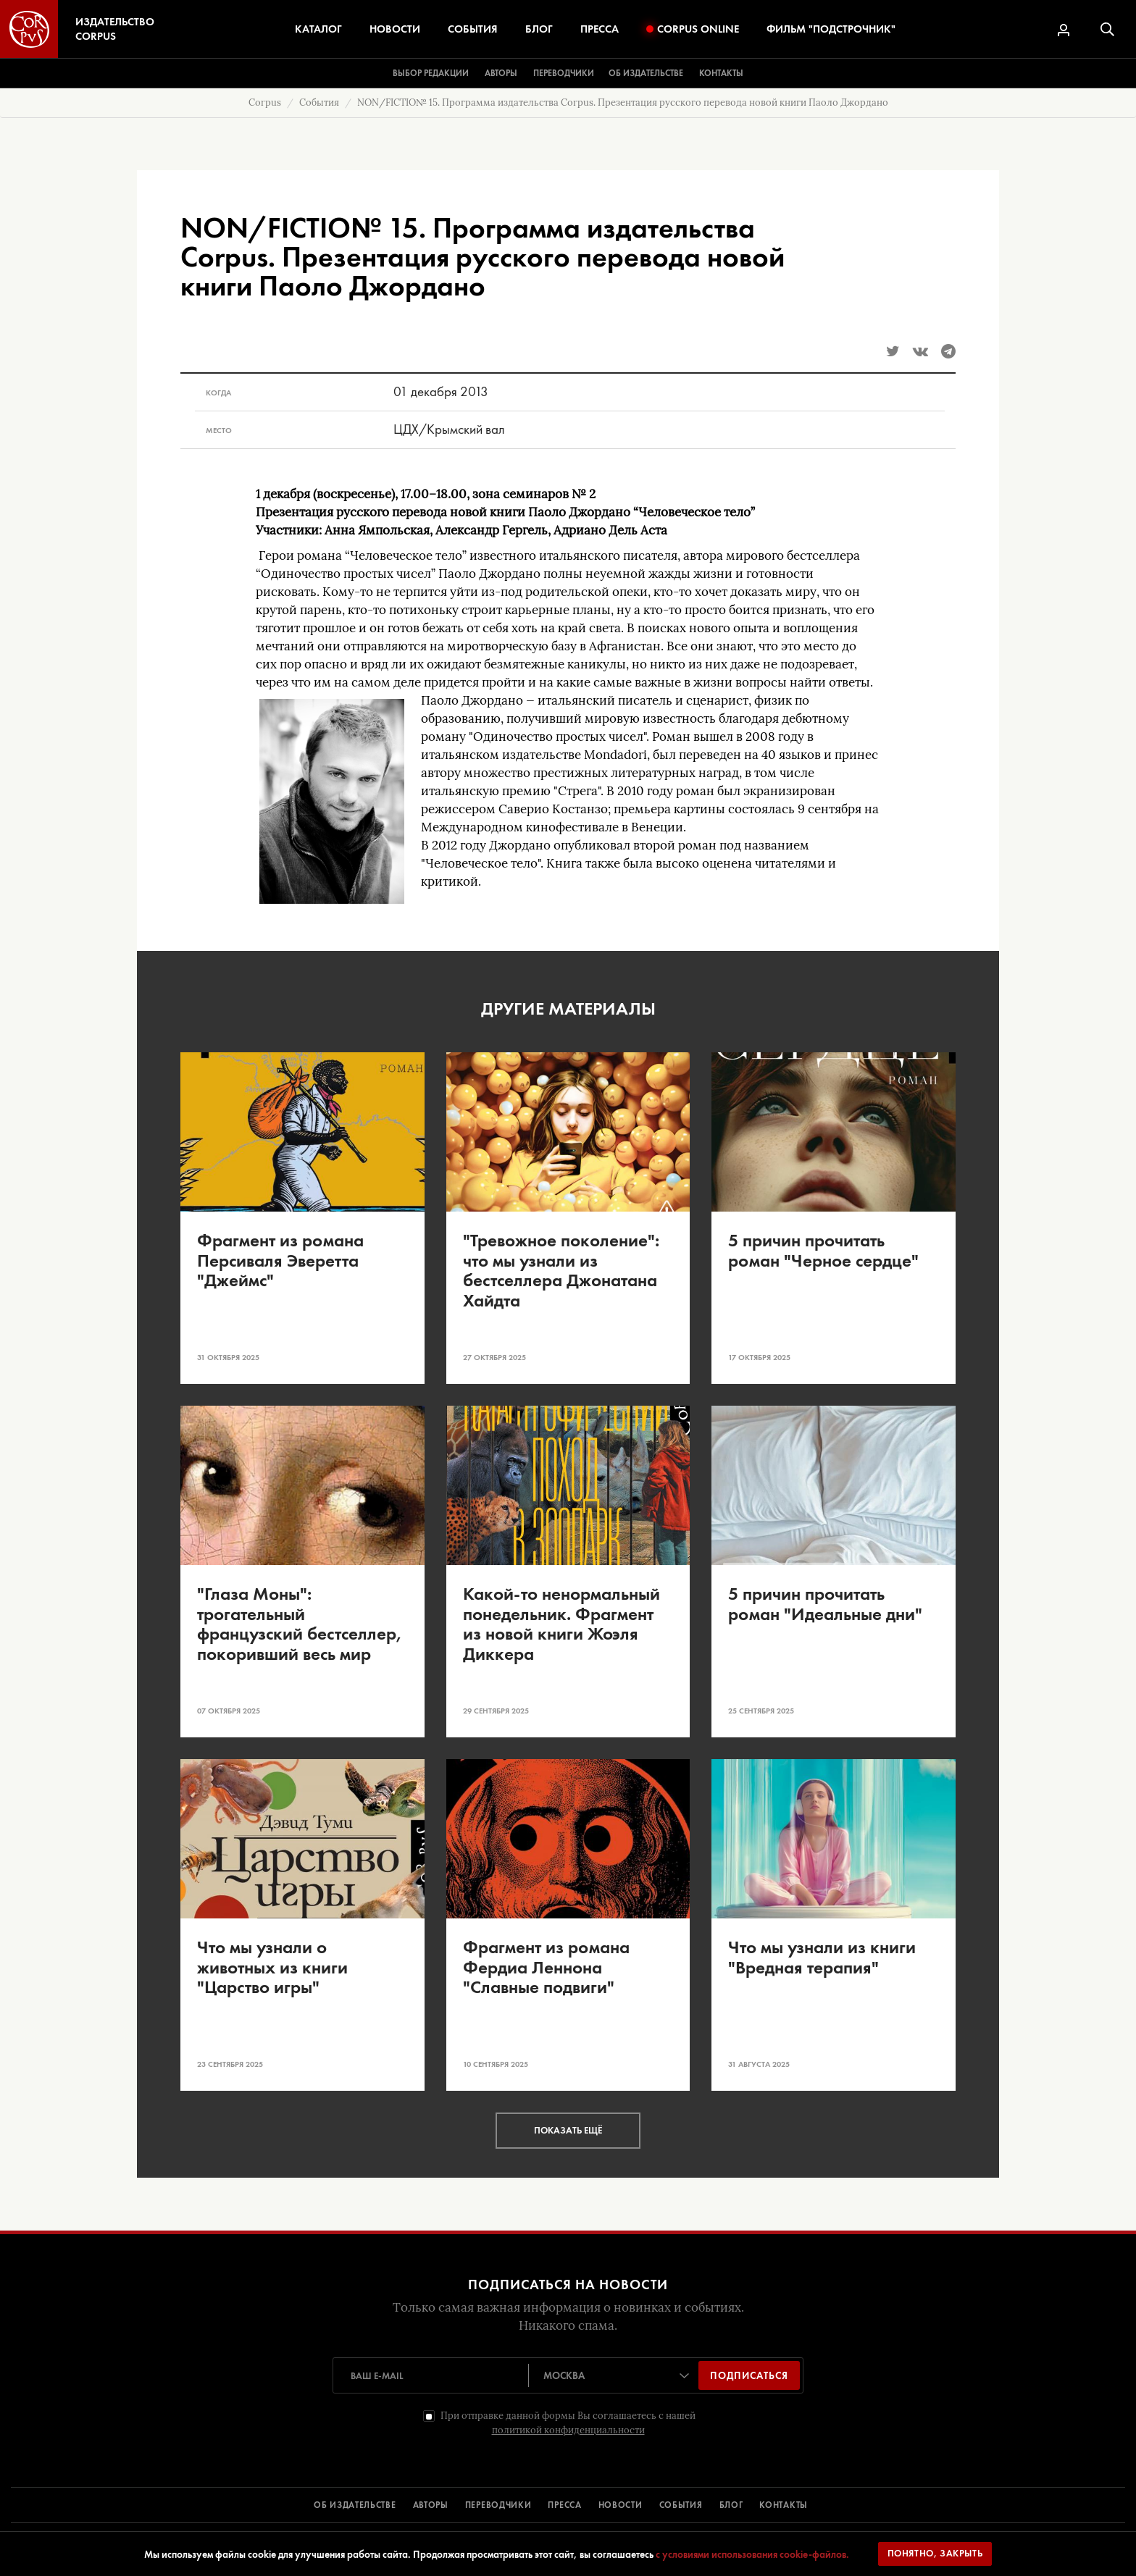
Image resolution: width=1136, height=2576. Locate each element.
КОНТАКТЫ (783, 2505)
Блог (539, 29)
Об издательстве (646, 73)
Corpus (264, 102)
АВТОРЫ (430, 2505)
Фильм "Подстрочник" (831, 29)
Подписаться (749, 2375)
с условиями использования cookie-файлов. (752, 2554)
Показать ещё (568, 2130)
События (473, 29)
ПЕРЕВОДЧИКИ (498, 2505)
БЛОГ (731, 2505)
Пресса (599, 29)
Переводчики (563, 73)
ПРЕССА (564, 2505)
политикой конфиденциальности (568, 2430)
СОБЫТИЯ (681, 2505)
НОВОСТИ (620, 2505)
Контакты (721, 73)
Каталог (318, 29)
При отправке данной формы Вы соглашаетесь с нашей (568, 2423)
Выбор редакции (431, 73)
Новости (394, 29)
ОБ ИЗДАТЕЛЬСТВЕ (355, 2505)
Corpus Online (692, 29)
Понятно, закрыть (935, 2553)
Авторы (501, 73)
